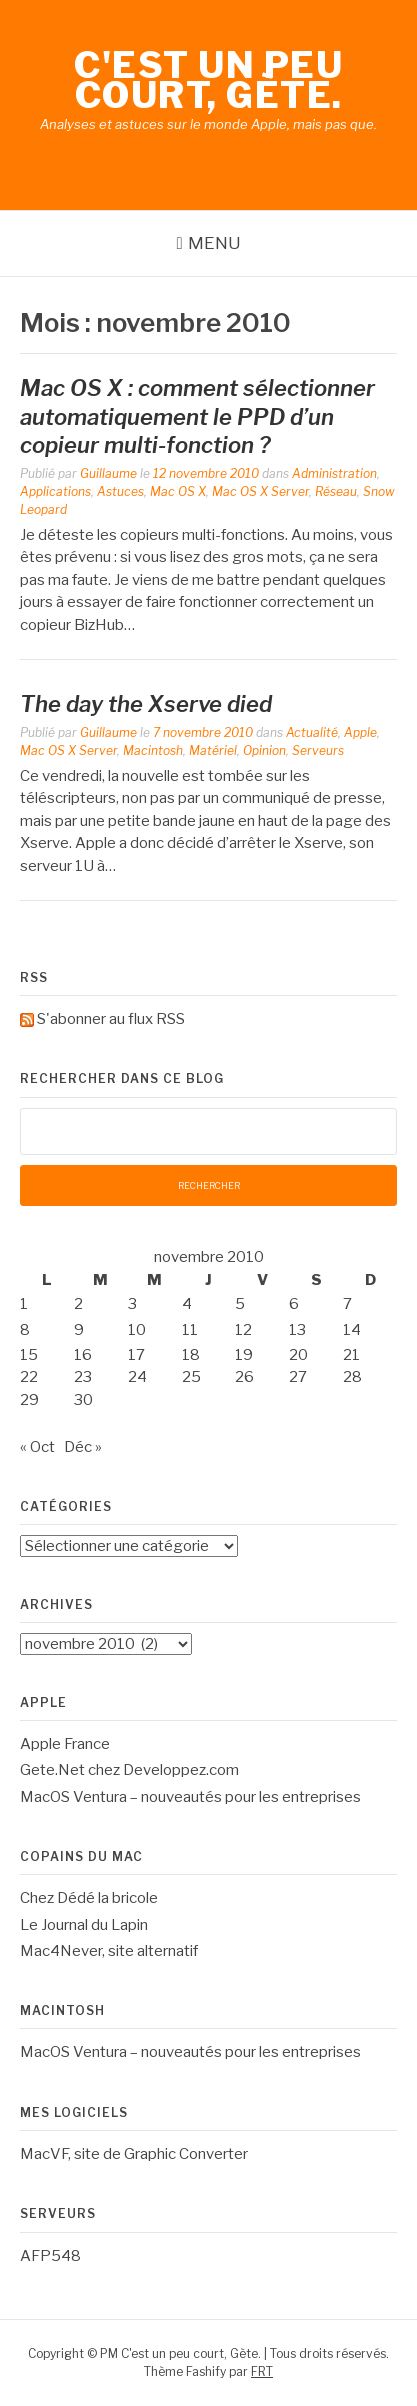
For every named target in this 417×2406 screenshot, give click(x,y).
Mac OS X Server (260, 491)
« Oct (37, 1447)
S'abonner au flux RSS (111, 1019)
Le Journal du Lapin (84, 1925)
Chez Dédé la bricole (89, 1898)
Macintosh (153, 750)
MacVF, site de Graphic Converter (134, 2154)
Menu (214, 243)
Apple (360, 732)
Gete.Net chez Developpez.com (129, 1770)
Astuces (120, 491)
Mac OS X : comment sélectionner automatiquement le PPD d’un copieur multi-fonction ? (197, 416)
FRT (262, 2371)
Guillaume (108, 473)
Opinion (264, 750)
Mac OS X (178, 491)
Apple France (65, 1744)
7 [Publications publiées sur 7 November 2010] (347, 1304)
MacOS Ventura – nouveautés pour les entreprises (190, 1797)
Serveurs (318, 750)
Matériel (213, 750)
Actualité (312, 732)
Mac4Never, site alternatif (109, 1951)
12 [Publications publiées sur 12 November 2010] (243, 1330)
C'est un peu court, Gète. (208, 80)
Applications (55, 491)
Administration (334, 473)
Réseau (336, 491)
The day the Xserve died (146, 704)
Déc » (83, 1447)
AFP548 (50, 2256)
